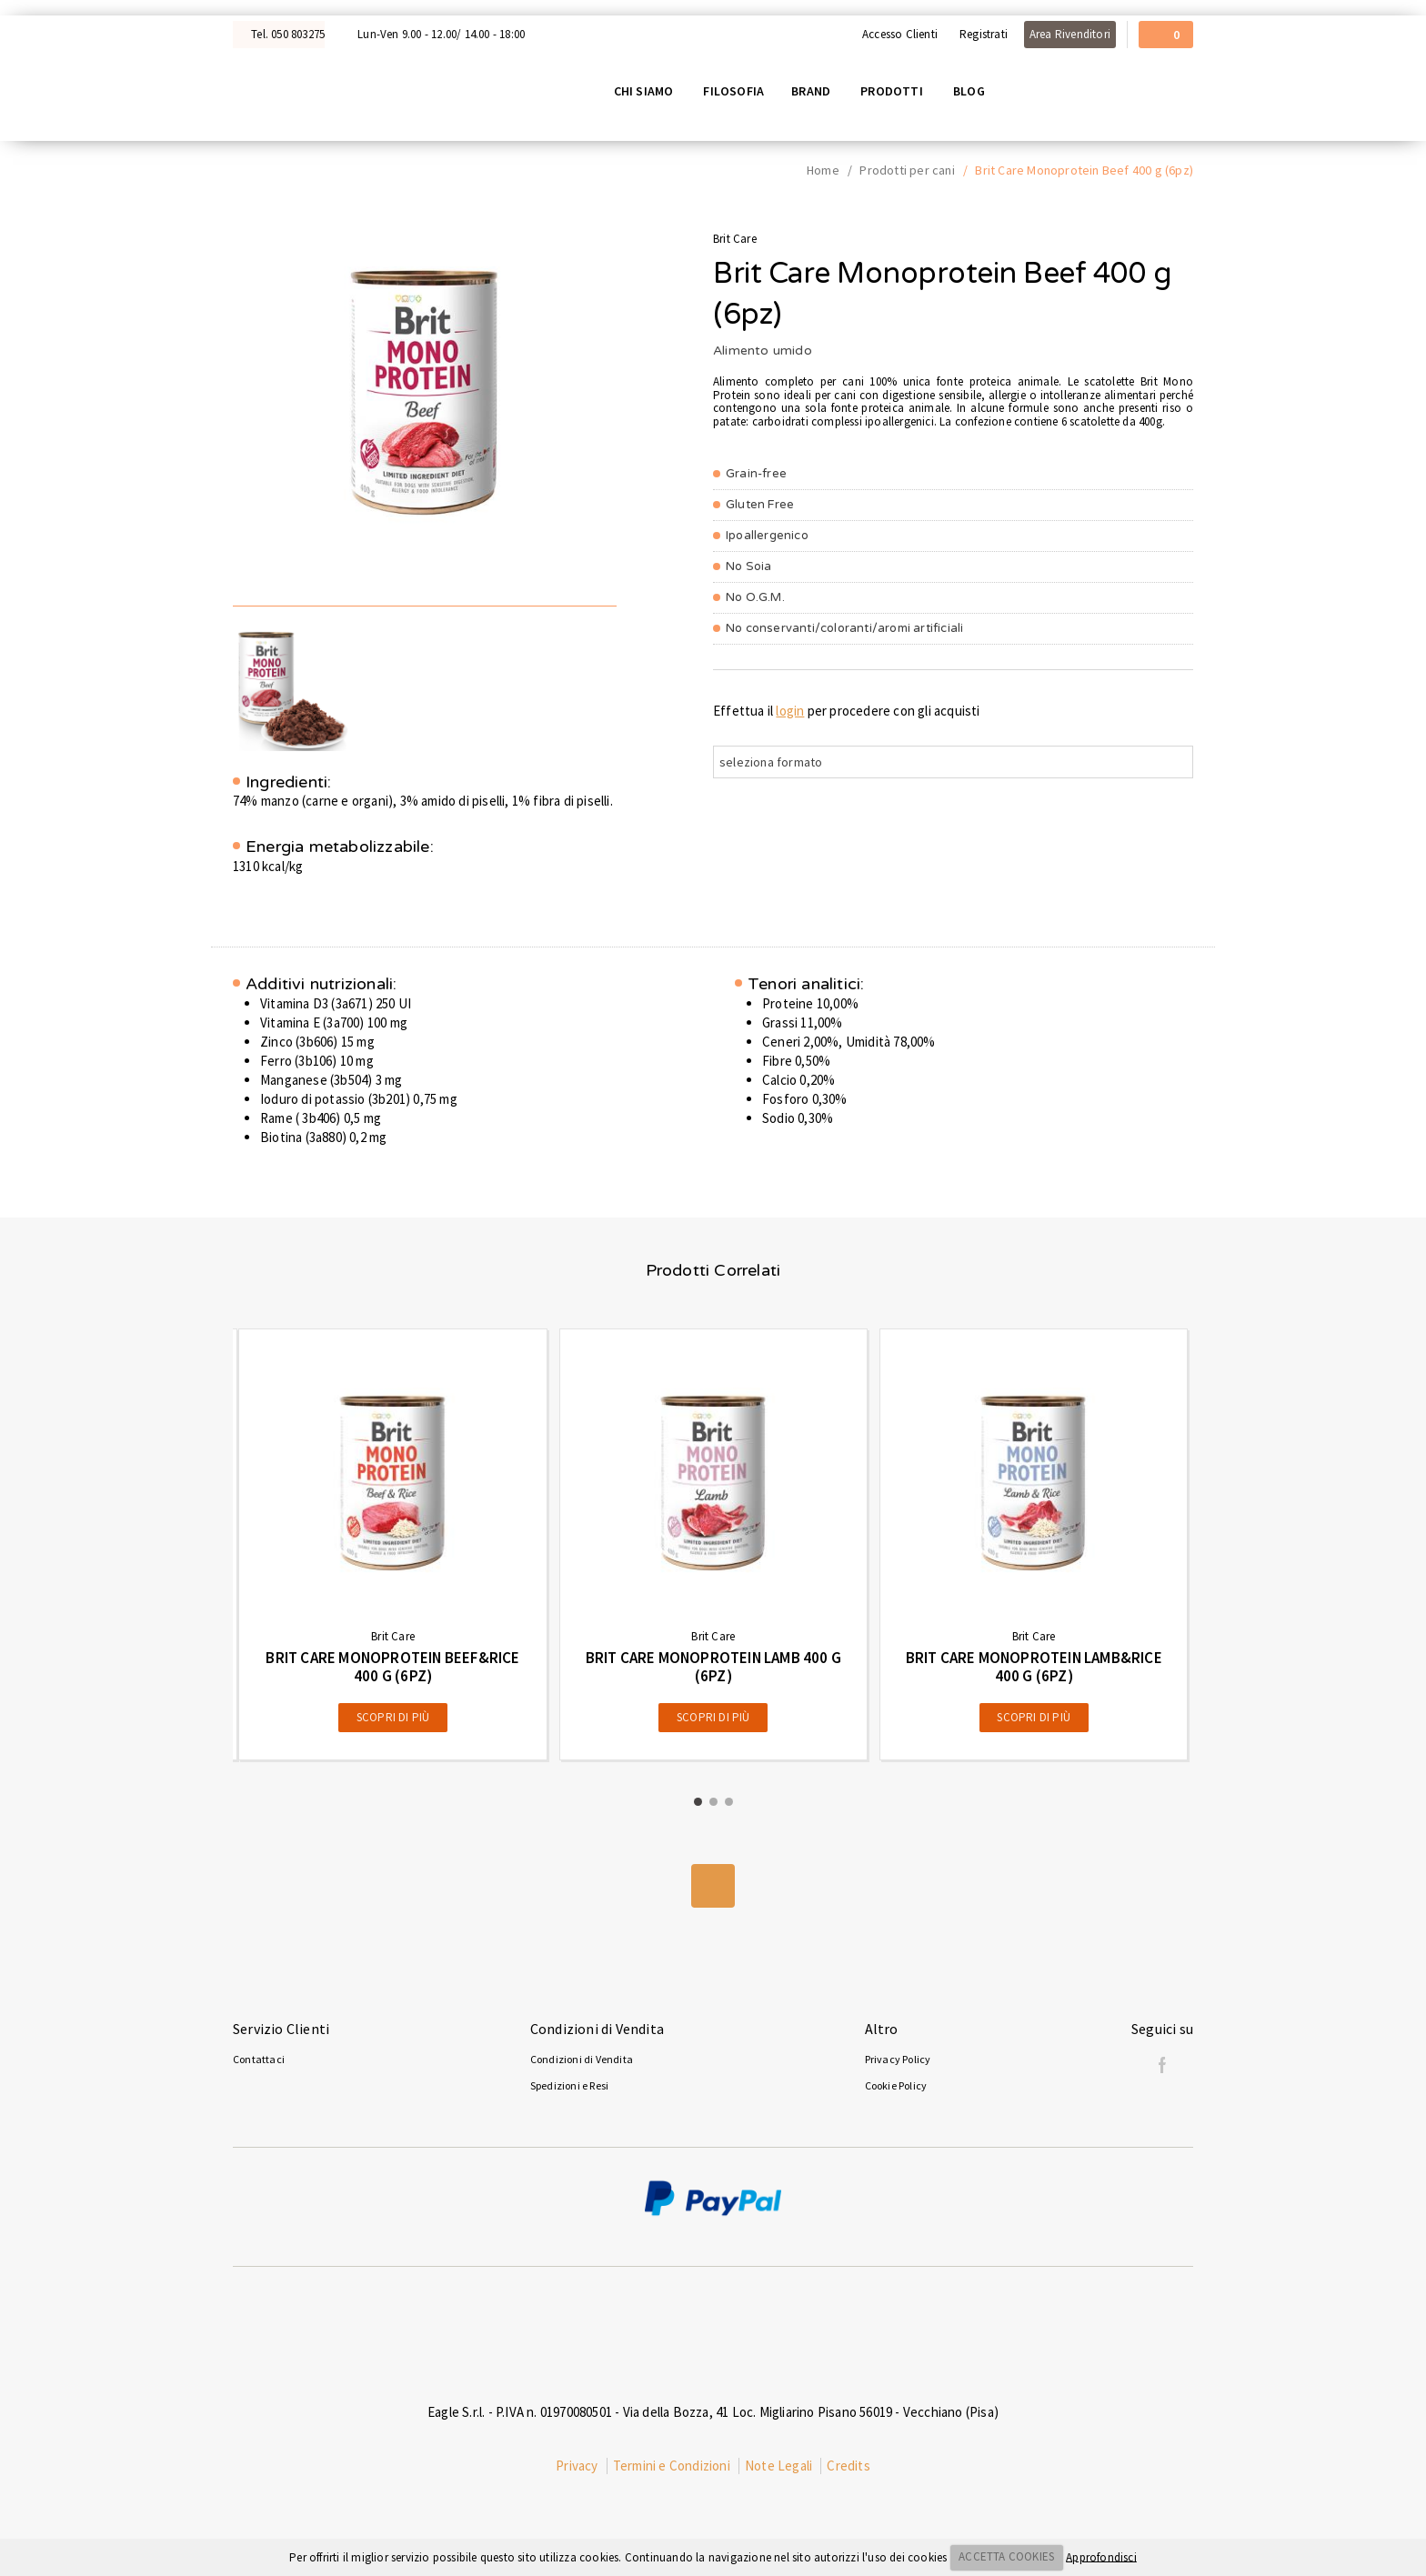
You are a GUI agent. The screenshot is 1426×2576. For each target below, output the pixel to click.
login (790, 713)
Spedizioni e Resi (569, 2089)
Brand (816, 92)
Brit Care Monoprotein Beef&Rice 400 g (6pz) (392, 1670)
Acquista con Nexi (60, 7)
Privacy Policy (898, 2063)
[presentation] (194, 1547)
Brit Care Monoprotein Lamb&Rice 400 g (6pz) (1034, 1670)
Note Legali (778, 2469)
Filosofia (738, 92)
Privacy (577, 2469)
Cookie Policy (896, 2089)
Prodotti (897, 92)
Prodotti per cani (906, 173)
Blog (973, 92)
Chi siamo (648, 92)
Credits (848, 2469)
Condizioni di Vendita (581, 2063)
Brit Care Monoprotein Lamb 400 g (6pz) (713, 1670)
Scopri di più (393, 1721)
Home (823, 173)
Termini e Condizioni (671, 2469)
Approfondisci (1101, 2556)
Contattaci (259, 2063)
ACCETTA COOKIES (1006, 2556)
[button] (698, 1805)
